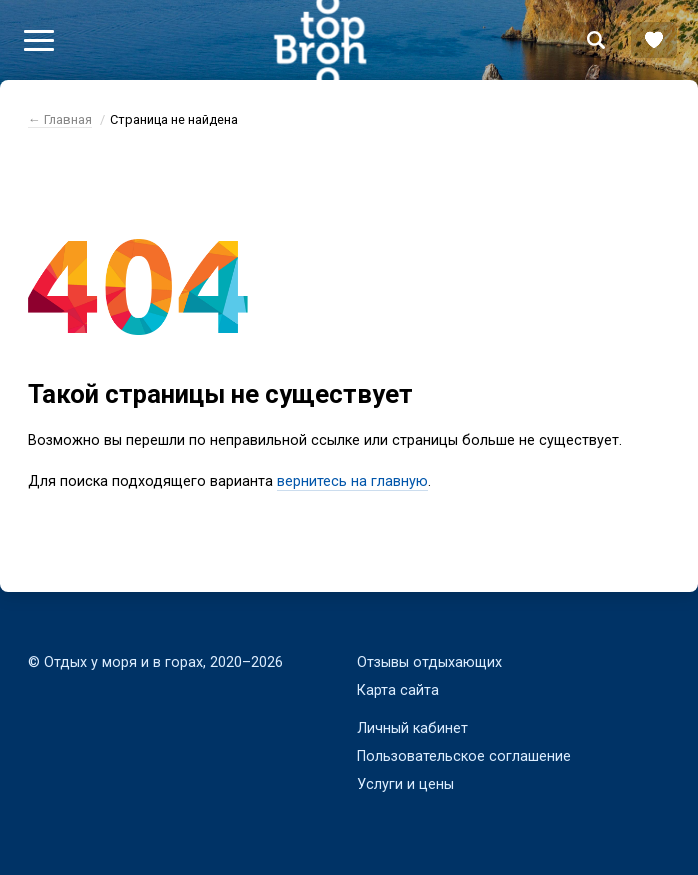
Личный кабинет (412, 728)
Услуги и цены (405, 784)
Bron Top (320, 40)
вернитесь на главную (352, 481)
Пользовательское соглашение (464, 756)
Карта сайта (398, 690)
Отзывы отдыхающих (429, 662)
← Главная (60, 119)
